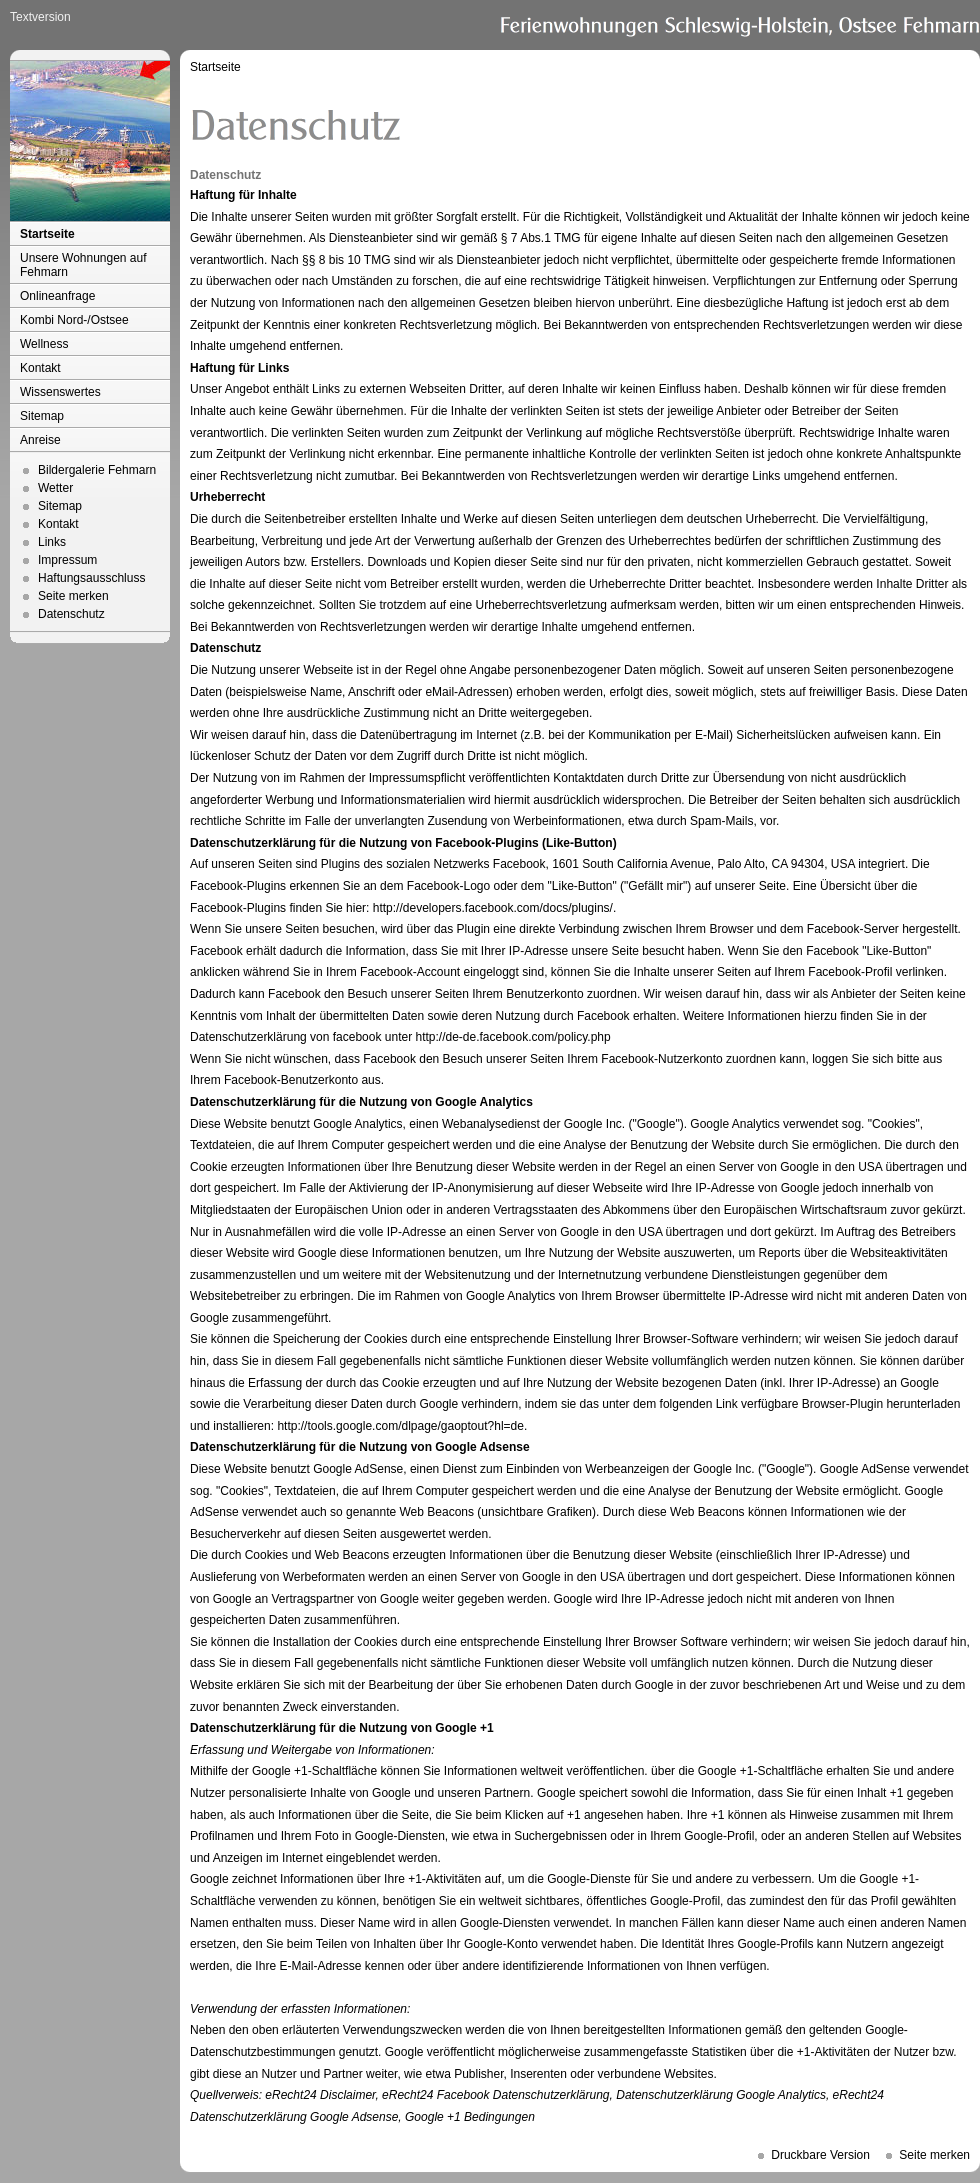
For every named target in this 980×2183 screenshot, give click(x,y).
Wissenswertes (60, 392)
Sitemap (42, 416)
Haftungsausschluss (91, 578)
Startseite (47, 234)
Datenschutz (71, 614)
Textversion (40, 17)
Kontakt (40, 368)
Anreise (40, 440)
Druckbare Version (820, 2155)
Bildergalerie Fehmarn (97, 470)
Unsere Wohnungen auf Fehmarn (83, 265)
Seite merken (73, 596)
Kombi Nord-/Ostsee (74, 320)
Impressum (67, 560)
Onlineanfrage (57, 296)
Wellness (44, 344)
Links (52, 542)
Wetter (55, 488)
